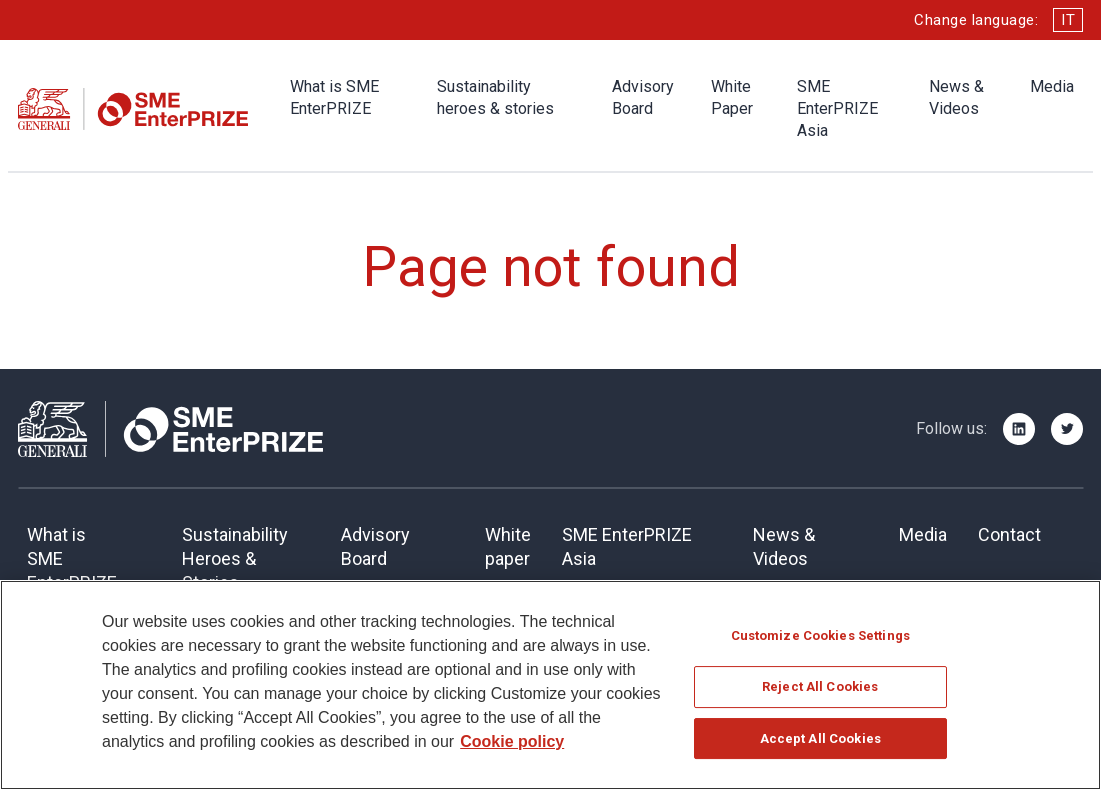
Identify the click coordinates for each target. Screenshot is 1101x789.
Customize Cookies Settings (820, 642)
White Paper (732, 97)
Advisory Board (643, 97)
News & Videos (956, 97)
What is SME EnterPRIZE (334, 97)
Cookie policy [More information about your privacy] (512, 748)
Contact (1009, 534)
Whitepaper (508, 546)
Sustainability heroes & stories (495, 97)
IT (1068, 20)
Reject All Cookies (820, 694)
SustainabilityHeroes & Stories (235, 558)
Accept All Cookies (820, 745)
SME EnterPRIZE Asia (837, 108)
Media (1052, 86)
